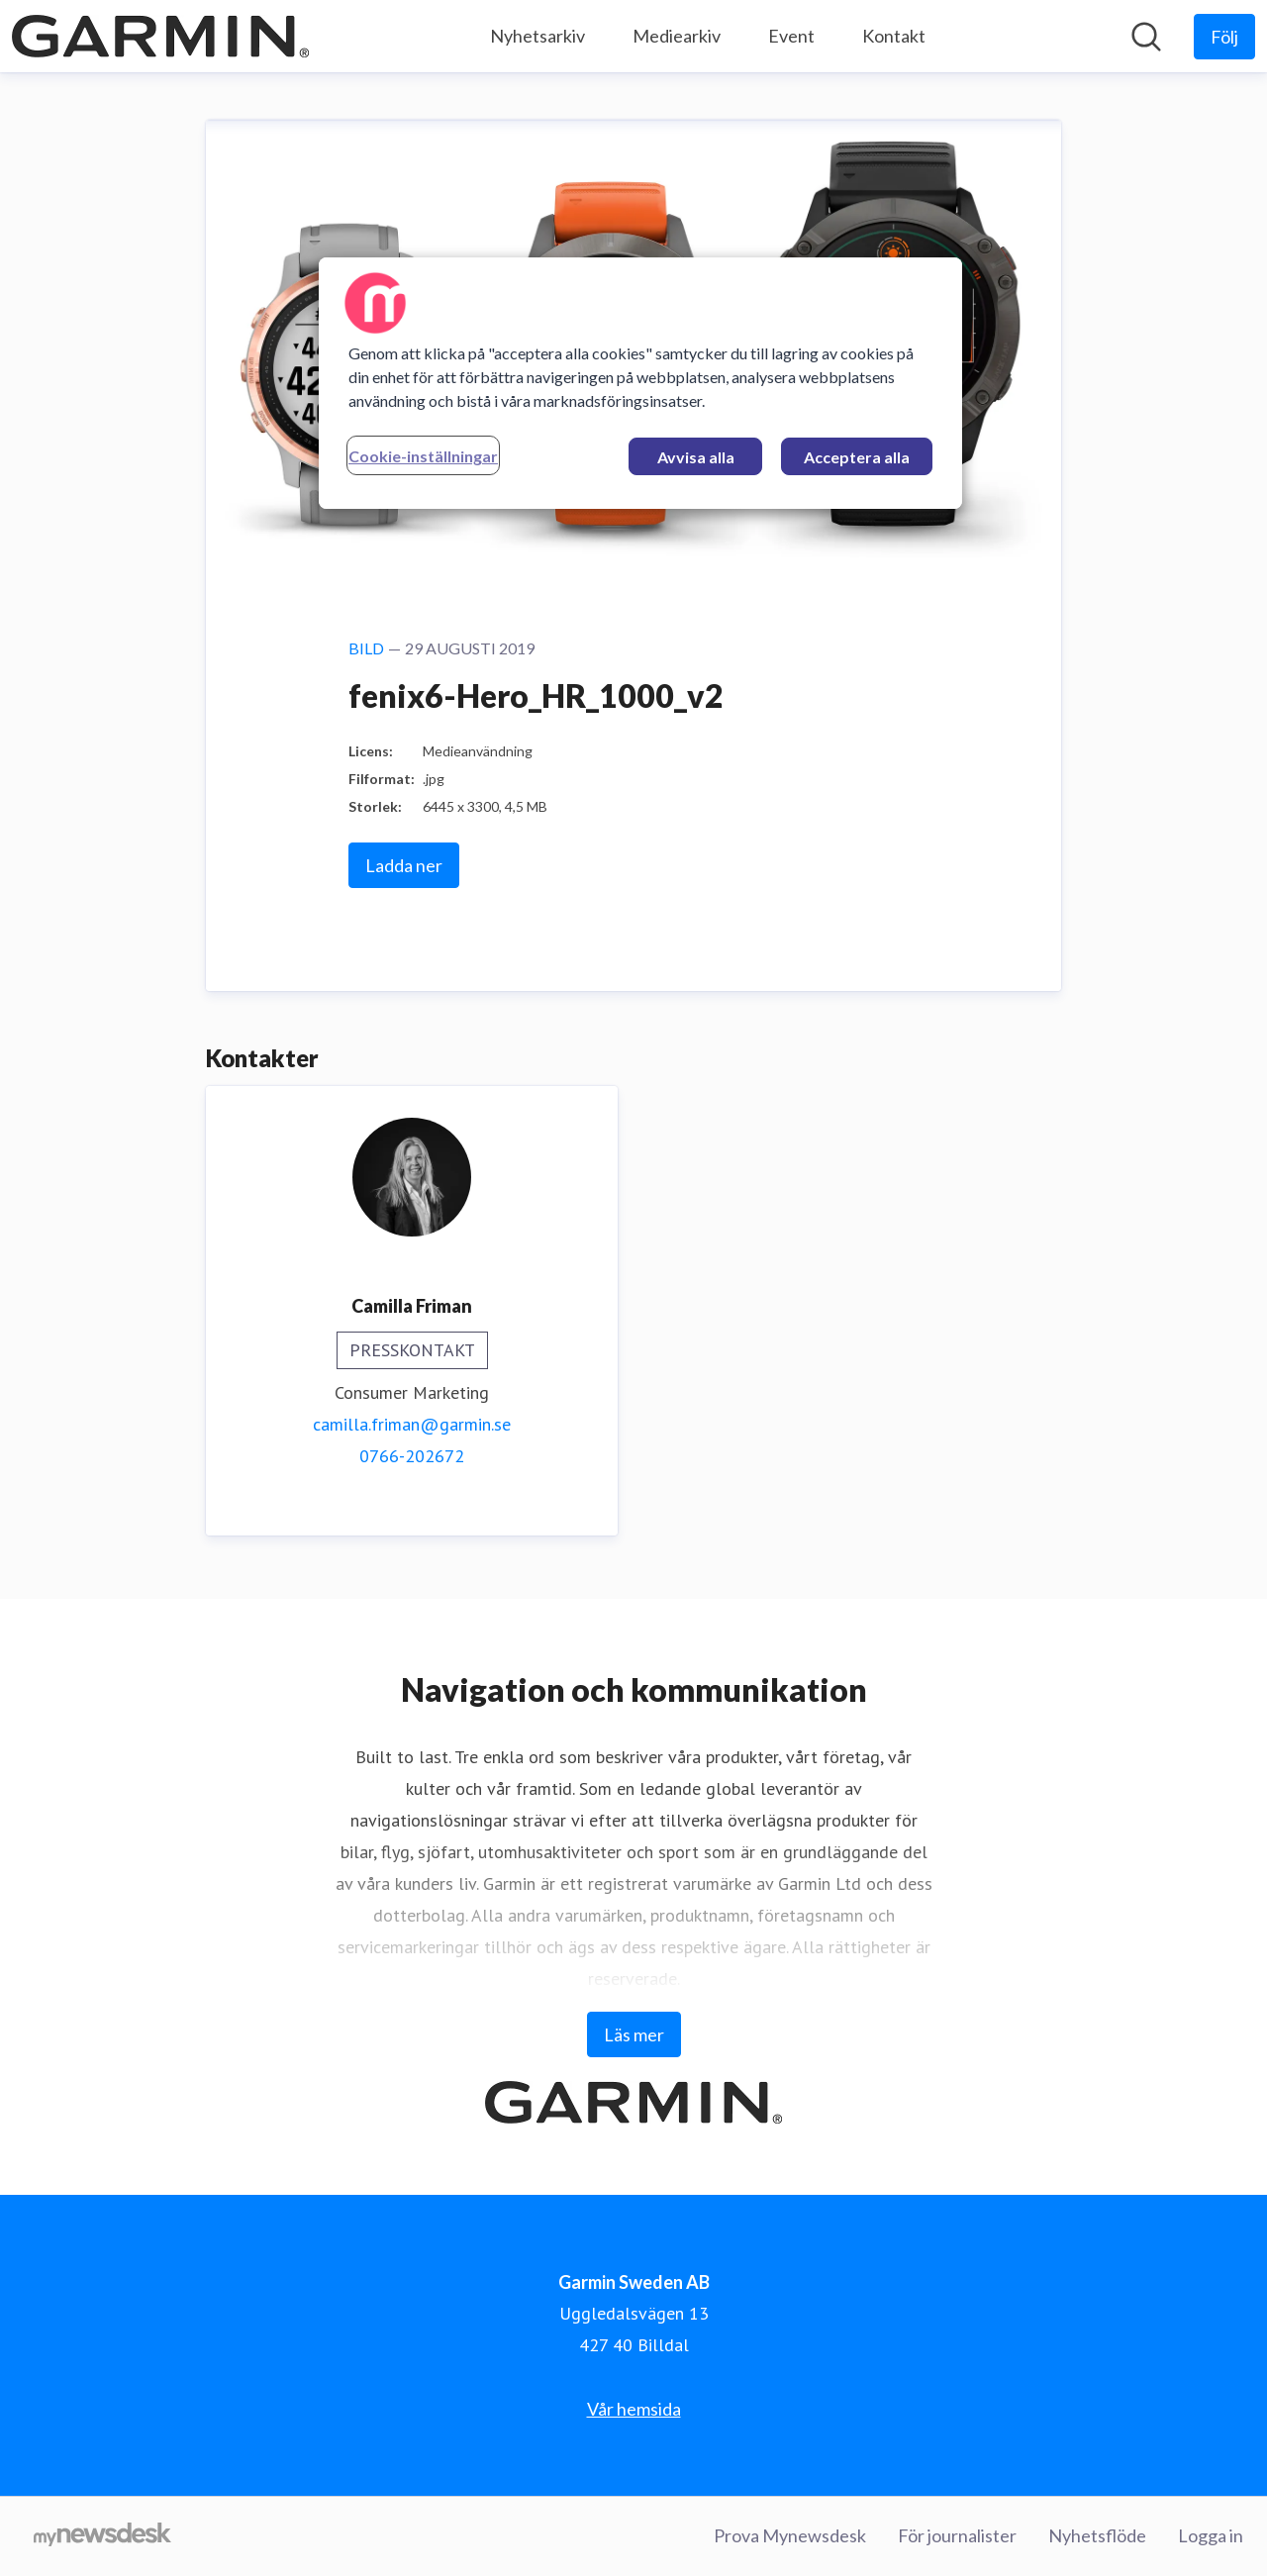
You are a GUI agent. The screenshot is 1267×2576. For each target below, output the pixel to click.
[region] (640, 383)
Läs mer (634, 2034)
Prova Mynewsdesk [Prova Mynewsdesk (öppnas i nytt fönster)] (790, 2535)
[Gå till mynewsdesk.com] (102, 2536)
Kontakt (894, 36)
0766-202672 (411, 1455)
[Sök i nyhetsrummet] (1146, 36)
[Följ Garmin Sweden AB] (1224, 36)
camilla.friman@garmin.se (412, 1424)
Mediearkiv (677, 36)
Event (791, 36)
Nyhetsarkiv (537, 36)
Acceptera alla (857, 456)
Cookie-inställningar (423, 455)
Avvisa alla (695, 456)
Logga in (1210, 2535)
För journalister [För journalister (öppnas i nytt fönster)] (957, 2535)
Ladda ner (403, 865)
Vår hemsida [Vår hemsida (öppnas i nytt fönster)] (634, 2409)
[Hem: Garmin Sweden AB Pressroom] (160, 36)
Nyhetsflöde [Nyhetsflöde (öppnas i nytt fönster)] (1097, 2535)
